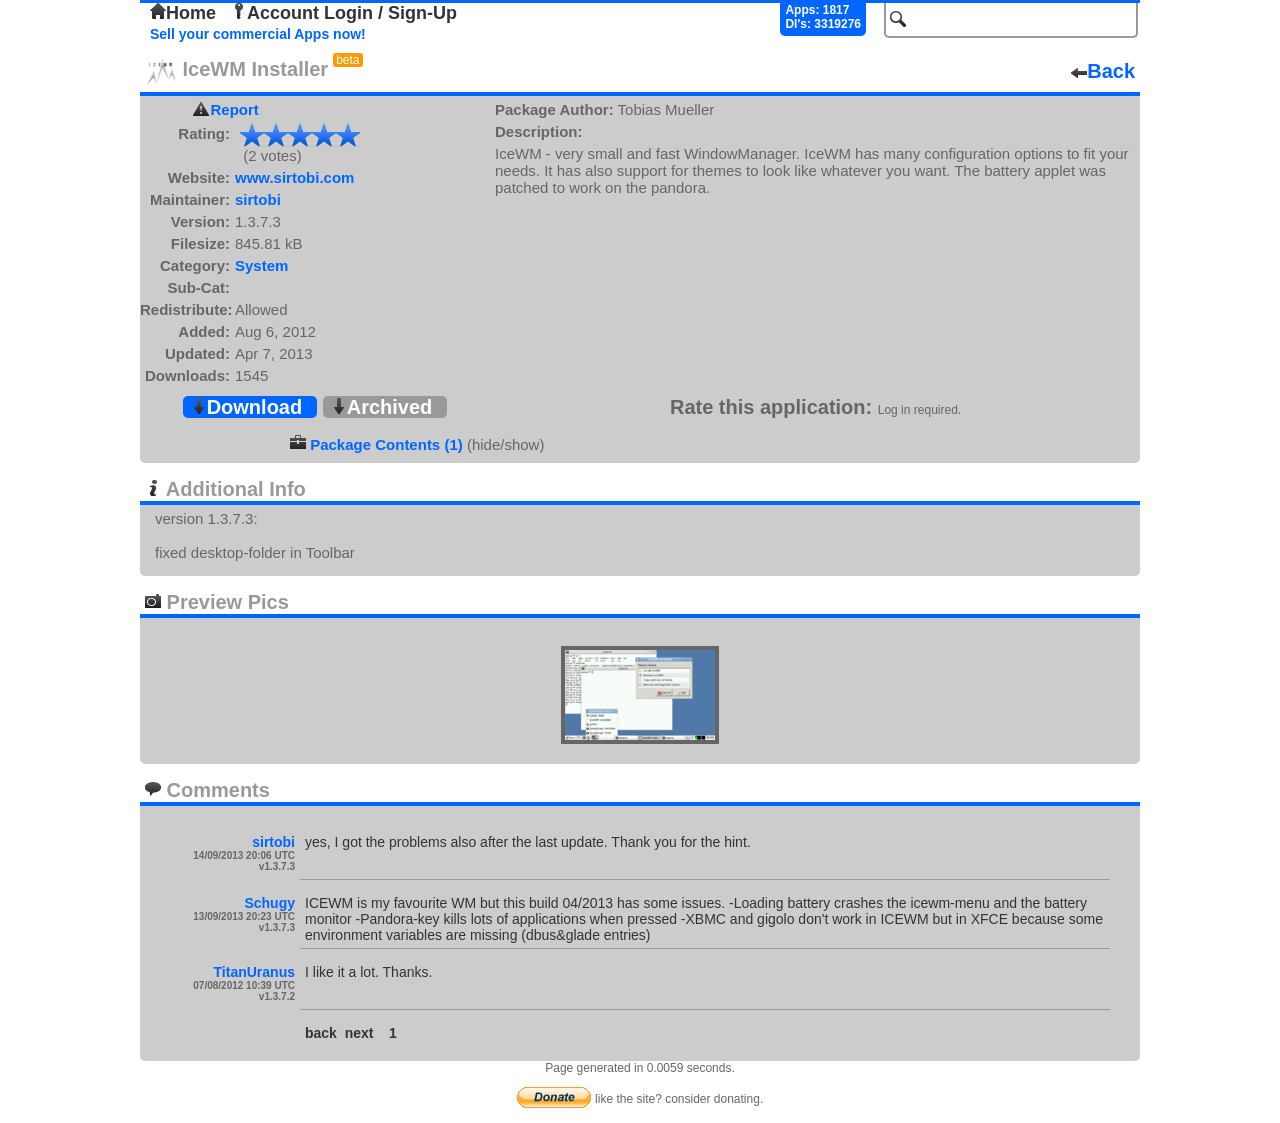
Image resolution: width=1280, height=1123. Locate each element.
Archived (382, 407)
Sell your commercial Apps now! (258, 34)
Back (1103, 71)
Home (183, 13)
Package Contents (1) (386, 444)
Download (247, 407)
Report (235, 109)
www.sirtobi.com (294, 177)
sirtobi (258, 199)
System (261, 265)
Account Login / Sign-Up (344, 13)
